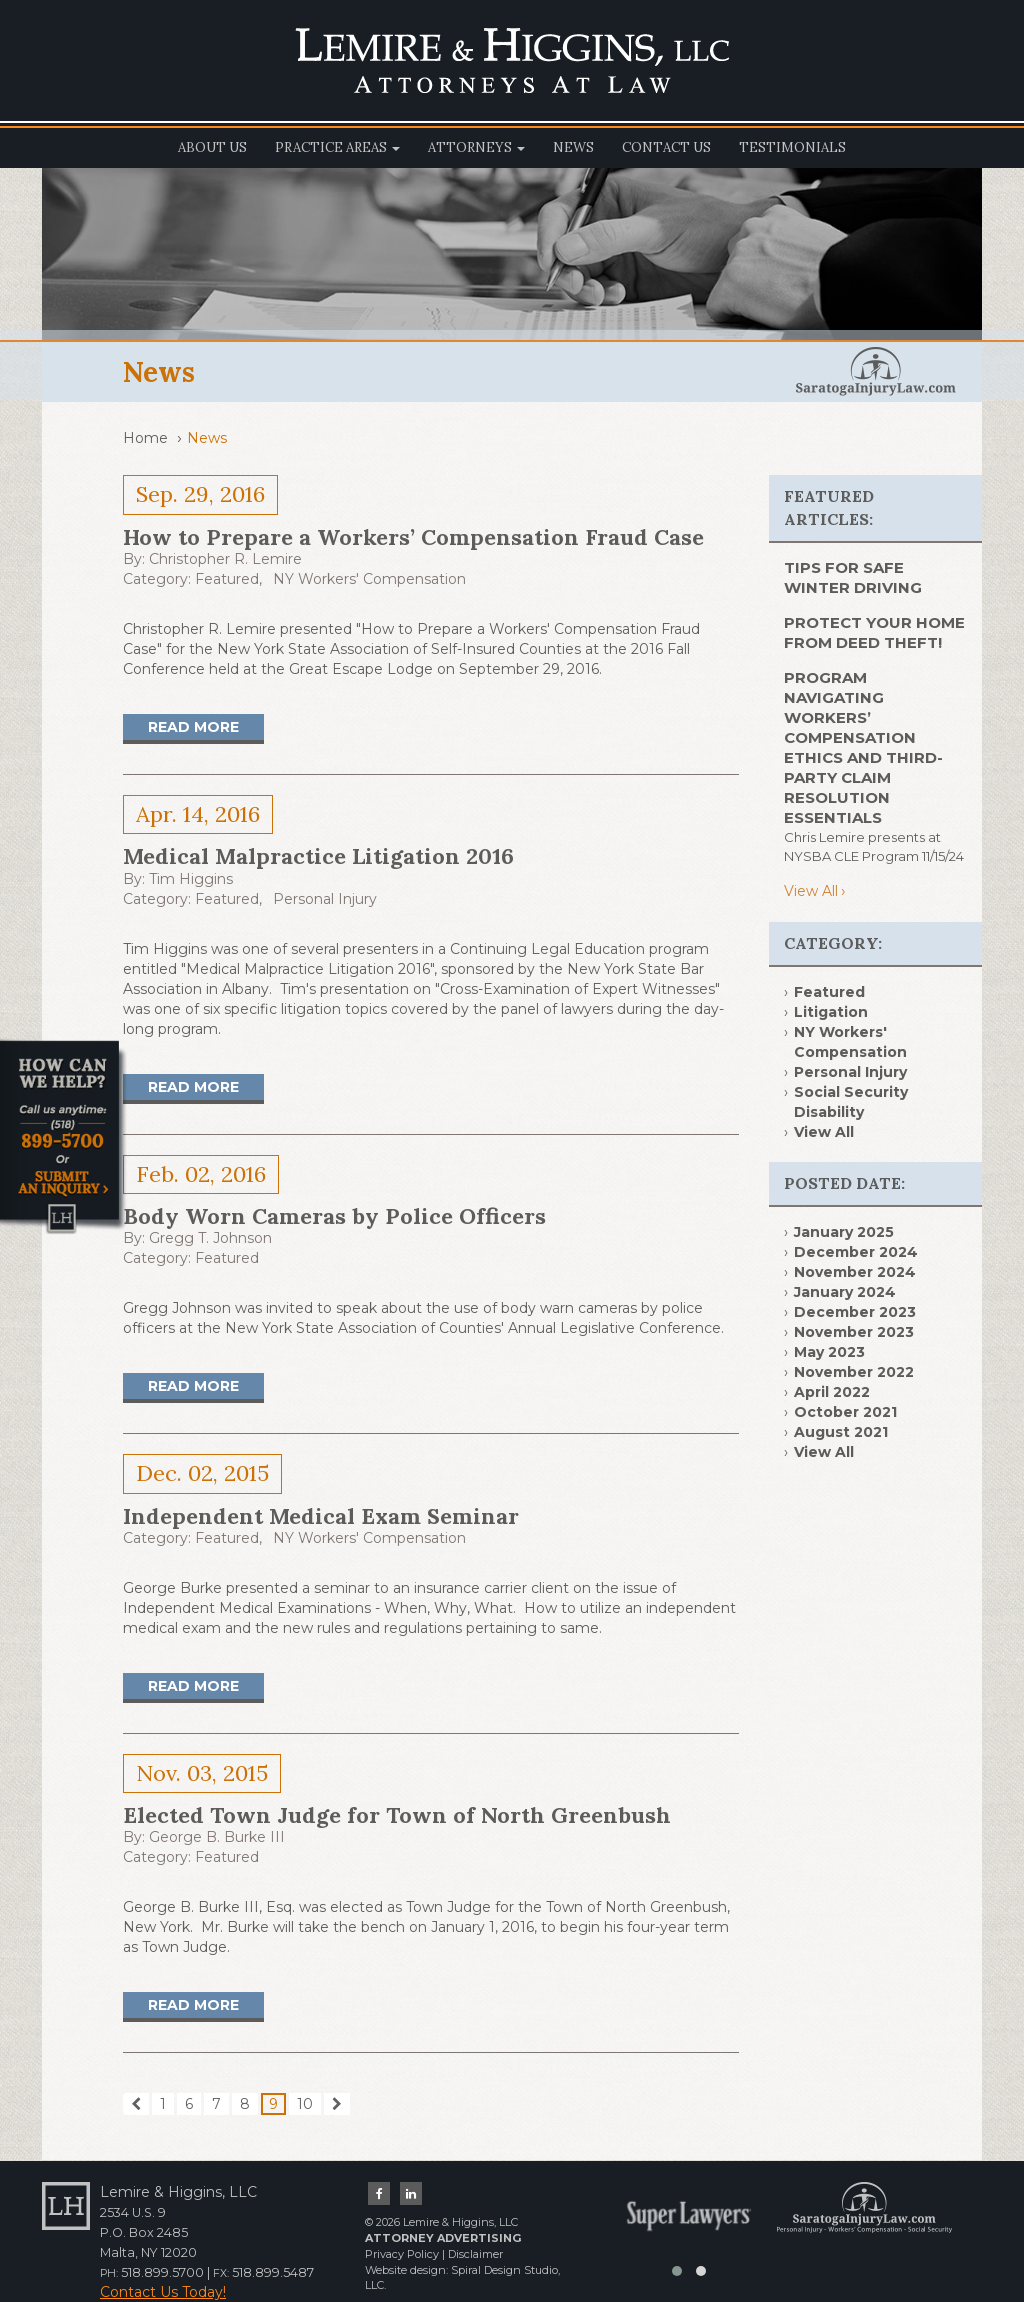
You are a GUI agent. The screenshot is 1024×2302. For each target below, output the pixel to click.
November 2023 (854, 1332)
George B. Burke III (217, 1837)
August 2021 (841, 1432)
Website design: (406, 2270)
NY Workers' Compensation (369, 579)
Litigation (831, 1012)
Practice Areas (337, 147)
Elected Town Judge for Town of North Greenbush (397, 1815)
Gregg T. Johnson (210, 1238)
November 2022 (854, 1372)
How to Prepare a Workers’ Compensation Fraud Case (413, 537)
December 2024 (856, 1252)
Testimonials (792, 147)
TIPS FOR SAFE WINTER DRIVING (853, 577)
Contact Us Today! (163, 2292)
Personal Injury (325, 899)
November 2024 (855, 1272)
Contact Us (666, 147)
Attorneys (476, 147)
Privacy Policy (402, 2254)
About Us (212, 147)
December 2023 (855, 1312)
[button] (677, 2271)
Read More (193, 727)
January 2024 (845, 1292)
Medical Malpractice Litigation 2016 (318, 856)
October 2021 (845, 1412)
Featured (227, 579)
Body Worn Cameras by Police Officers (334, 1216)
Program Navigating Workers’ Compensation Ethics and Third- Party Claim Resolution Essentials (863, 747)
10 (305, 2104)
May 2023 (829, 1352)
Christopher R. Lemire (225, 559)
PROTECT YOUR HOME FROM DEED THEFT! (874, 632)
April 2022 (832, 1392)
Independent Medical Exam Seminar (321, 1516)
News (573, 147)
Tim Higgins (191, 879)
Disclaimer (475, 2254)
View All (811, 891)
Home (145, 438)
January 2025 (844, 1232)
